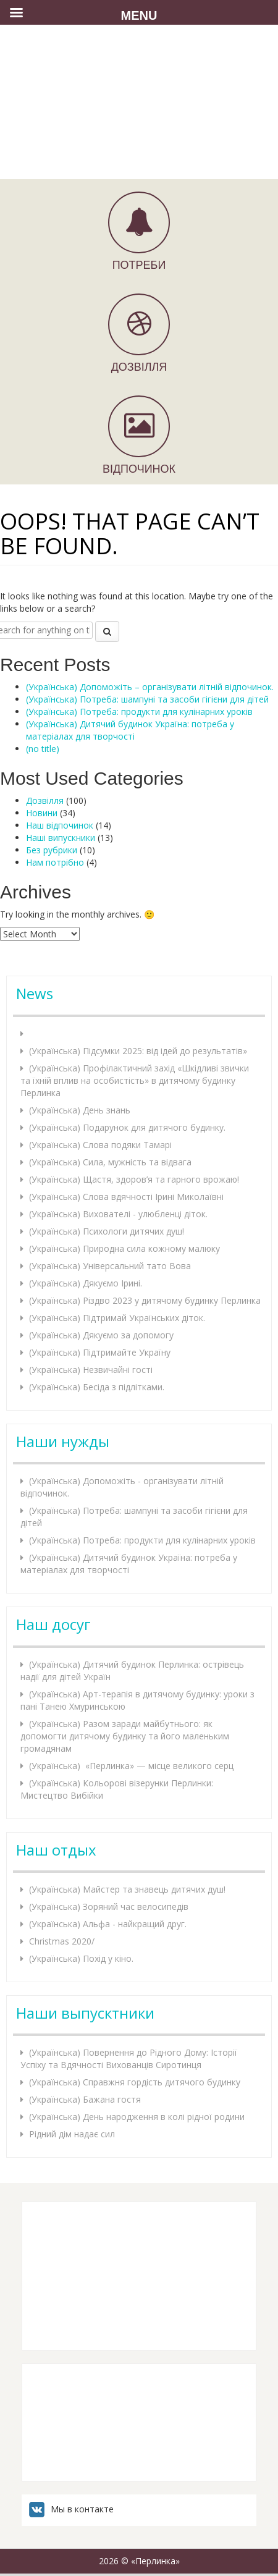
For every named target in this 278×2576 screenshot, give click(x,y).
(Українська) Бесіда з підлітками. (96, 1387)
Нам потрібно (55, 862)
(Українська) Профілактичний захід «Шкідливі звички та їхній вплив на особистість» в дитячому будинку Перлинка (134, 1080)
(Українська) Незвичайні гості (91, 1369)
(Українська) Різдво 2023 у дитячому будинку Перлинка (145, 1300)
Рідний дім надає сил (72, 2134)
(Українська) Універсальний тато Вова (110, 1266)
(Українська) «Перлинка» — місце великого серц (131, 1766)
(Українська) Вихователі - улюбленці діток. (118, 1214)
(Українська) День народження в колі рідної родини (137, 2116)
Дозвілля (45, 800)
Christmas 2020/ (62, 1941)
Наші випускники (60, 837)
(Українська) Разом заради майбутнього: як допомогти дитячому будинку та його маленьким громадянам (124, 1736)
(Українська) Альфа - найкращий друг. (108, 1924)
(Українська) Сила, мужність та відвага (110, 1162)
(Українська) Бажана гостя (85, 2099)
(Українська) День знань (79, 1110)
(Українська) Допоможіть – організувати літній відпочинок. (150, 687)
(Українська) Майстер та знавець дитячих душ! (127, 1889)
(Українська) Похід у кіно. (81, 1958)
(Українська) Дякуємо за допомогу (101, 1335)
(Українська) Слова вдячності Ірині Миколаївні (126, 1196)
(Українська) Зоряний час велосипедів (108, 1906)
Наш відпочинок (59, 825)
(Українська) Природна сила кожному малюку (124, 1248)
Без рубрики (51, 850)
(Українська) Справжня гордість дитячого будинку (134, 2082)
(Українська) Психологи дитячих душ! (106, 1231)
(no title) (42, 748)
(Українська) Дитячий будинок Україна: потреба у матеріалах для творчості (130, 730)
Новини (41, 813)
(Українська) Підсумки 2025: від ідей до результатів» (138, 1051)
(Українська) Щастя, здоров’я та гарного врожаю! (134, 1179)
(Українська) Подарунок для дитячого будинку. (127, 1127)
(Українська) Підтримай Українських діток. (117, 1318)
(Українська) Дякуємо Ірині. (85, 1283)
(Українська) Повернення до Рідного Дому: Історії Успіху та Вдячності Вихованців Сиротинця (128, 2058)
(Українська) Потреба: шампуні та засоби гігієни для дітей (147, 699)
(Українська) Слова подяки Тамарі (100, 1145)
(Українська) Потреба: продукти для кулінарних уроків (139, 711)
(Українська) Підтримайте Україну (100, 1352)
